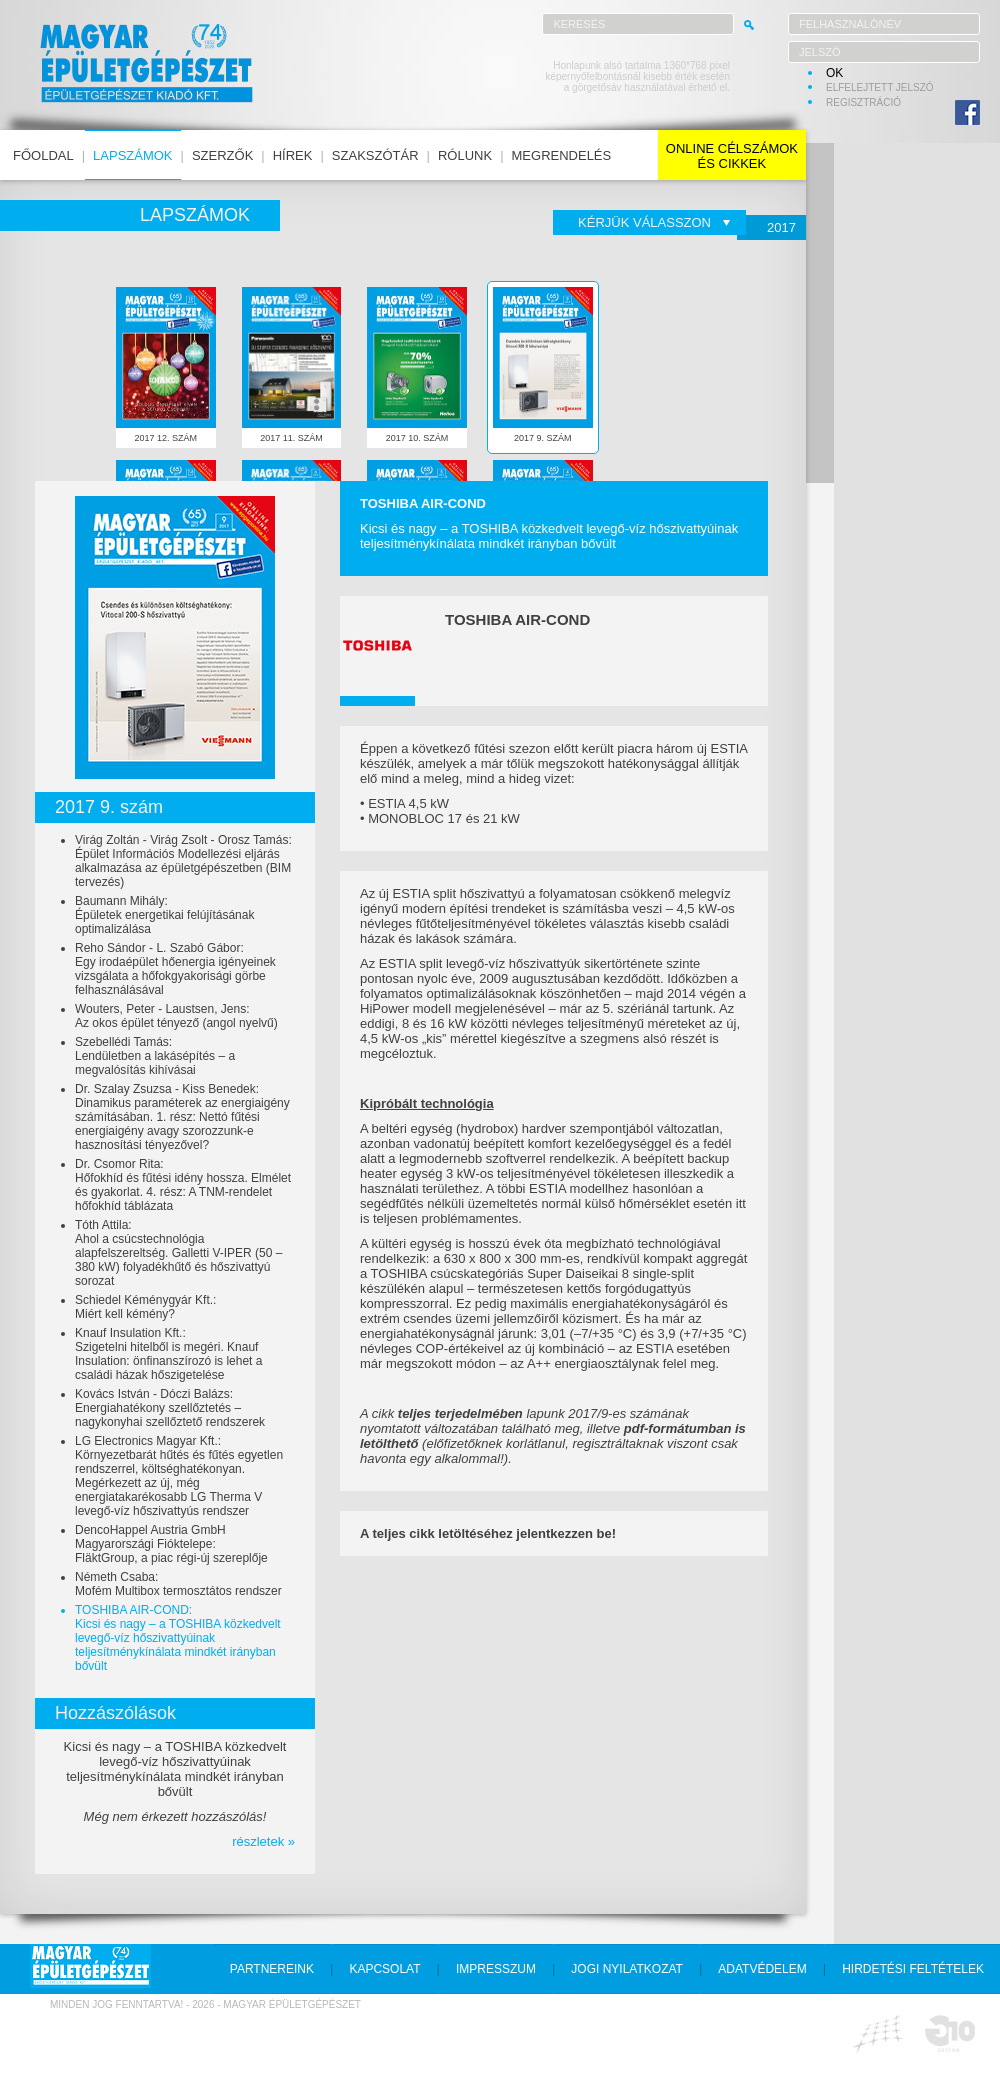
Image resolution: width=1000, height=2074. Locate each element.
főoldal (43, 155)
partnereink (272, 1969)
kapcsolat (384, 1969)
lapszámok (132, 155)
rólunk (465, 155)
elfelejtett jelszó (880, 87)
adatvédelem (762, 1969)
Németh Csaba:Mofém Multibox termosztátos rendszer (178, 1584)
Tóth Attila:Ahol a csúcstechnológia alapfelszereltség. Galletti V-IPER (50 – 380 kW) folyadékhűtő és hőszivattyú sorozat (178, 1253)
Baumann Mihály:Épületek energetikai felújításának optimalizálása (164, 915)
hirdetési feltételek (913, 1969)
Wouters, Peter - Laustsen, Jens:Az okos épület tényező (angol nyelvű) (176, 1016)
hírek (293, 155)
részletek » (263, 1841)
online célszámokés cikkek (732, 156)
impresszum (496, 1969)
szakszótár (375, 155)
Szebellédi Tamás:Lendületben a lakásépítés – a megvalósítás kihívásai (155, 1056)
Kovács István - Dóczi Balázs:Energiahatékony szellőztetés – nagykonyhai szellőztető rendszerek (170, 1408)
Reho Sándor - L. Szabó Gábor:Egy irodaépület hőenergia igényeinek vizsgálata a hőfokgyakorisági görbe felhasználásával (175, 969)
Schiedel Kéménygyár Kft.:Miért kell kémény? (145, 1307)
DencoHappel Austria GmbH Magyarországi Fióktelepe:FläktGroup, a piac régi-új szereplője (171, 1544)
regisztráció (863, 102)
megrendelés (562, 155)
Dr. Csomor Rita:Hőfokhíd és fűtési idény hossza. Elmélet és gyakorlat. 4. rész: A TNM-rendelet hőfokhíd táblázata (183, 1185)
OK (834, 73)
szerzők (222, 155)
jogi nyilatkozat (627, 1969)
